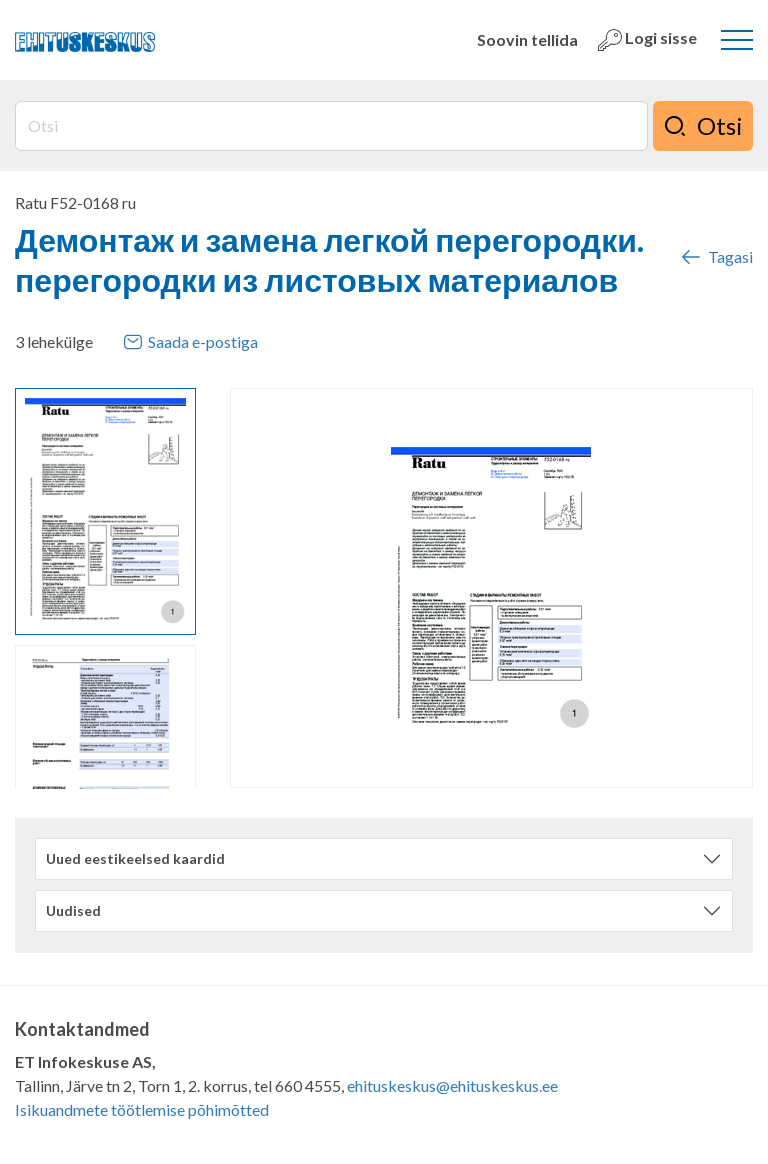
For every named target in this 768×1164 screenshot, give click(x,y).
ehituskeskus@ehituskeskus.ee (452, 1085)
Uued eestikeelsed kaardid (135, 858)
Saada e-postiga (190, 342)
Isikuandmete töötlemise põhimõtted (142, 1109)
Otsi (703, 126)
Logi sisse (647, 40)
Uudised (73, 910)
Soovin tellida (527, 39)
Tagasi (716, 257)
